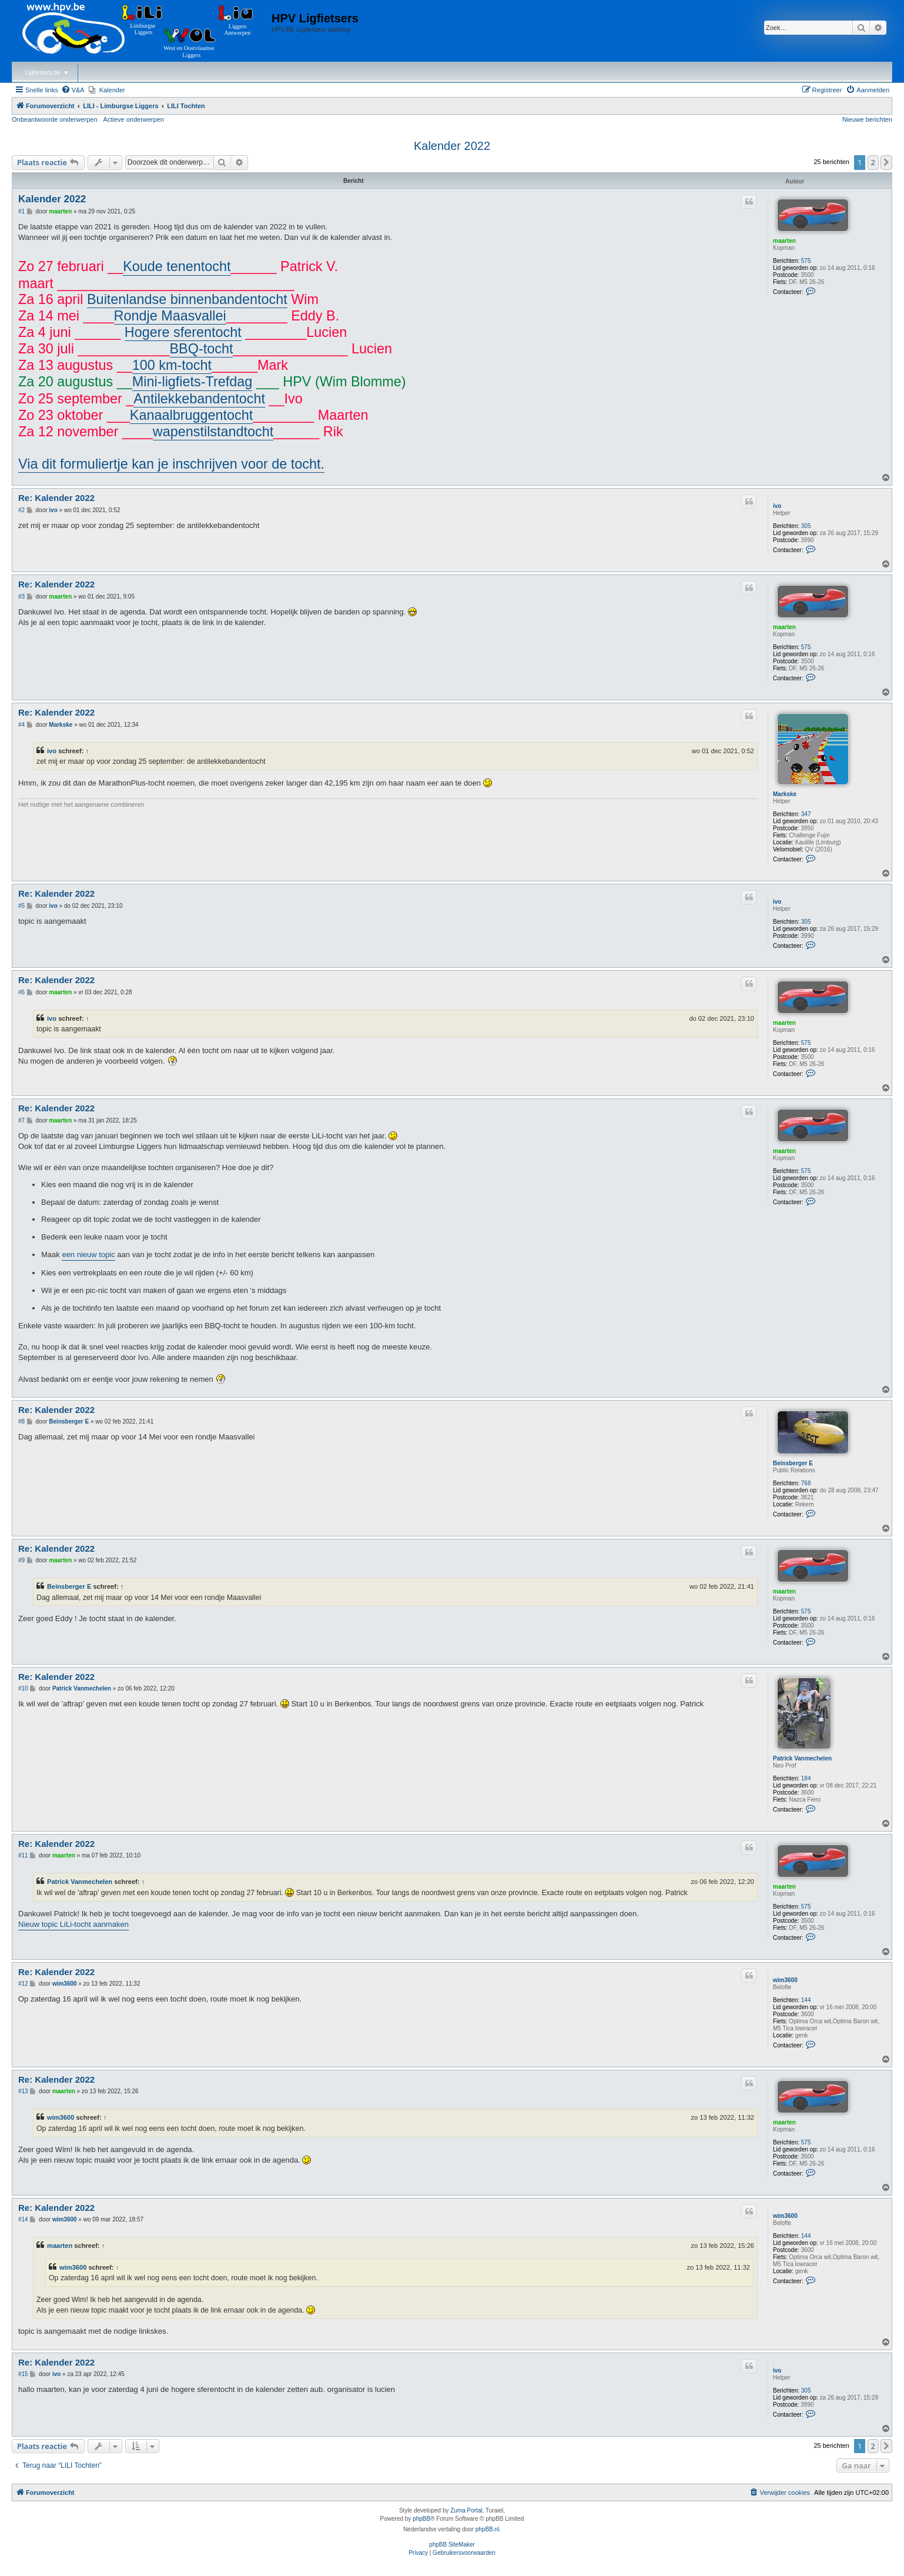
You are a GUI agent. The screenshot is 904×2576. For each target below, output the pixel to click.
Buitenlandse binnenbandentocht (187, 299)
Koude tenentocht (176, 266)
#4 (21, 724)
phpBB (421, 2518)
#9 (21, 1560)
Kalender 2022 (452, 145)
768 (806, 1483)
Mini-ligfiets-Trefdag (192, 381)
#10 (23, 1688)
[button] (886, 162)
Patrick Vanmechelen (802, 1758)
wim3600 (785, 1980)
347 (806, 814)
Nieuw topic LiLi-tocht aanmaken (73, 1924)
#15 (23, 2374)
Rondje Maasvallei (170, 315)
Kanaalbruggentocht (191, 415)
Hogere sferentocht (183, 332)
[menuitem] (73, 90)
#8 (21, 1421)
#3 (21, 596)
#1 (21, 211)
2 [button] (873, 162)
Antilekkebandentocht (199, 398)
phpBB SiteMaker (452, 2544)
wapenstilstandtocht (213, 431)
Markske (784, 794)
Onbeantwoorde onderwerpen (55, 119)
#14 (23, 2219)
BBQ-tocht (201, 348)
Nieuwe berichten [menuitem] (867, 119)
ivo (777, 506)
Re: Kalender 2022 (56, 498)
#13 (23, 2091)
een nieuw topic (88, 1254)
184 (806, 1778)
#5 (21, 906)
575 (806, 261)
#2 (21, 510)
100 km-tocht (172, 365)
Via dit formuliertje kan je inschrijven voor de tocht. (171, 464)
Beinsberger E (793, 1463)
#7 (21, 1120)
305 (806, 526)
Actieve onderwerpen (133, 119)
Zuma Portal (466, 2510)
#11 (23, 1855)
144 (806, 2000)
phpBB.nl (488, 2529)
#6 (21, 992)
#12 (23, 1983)
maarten (784, 241)
